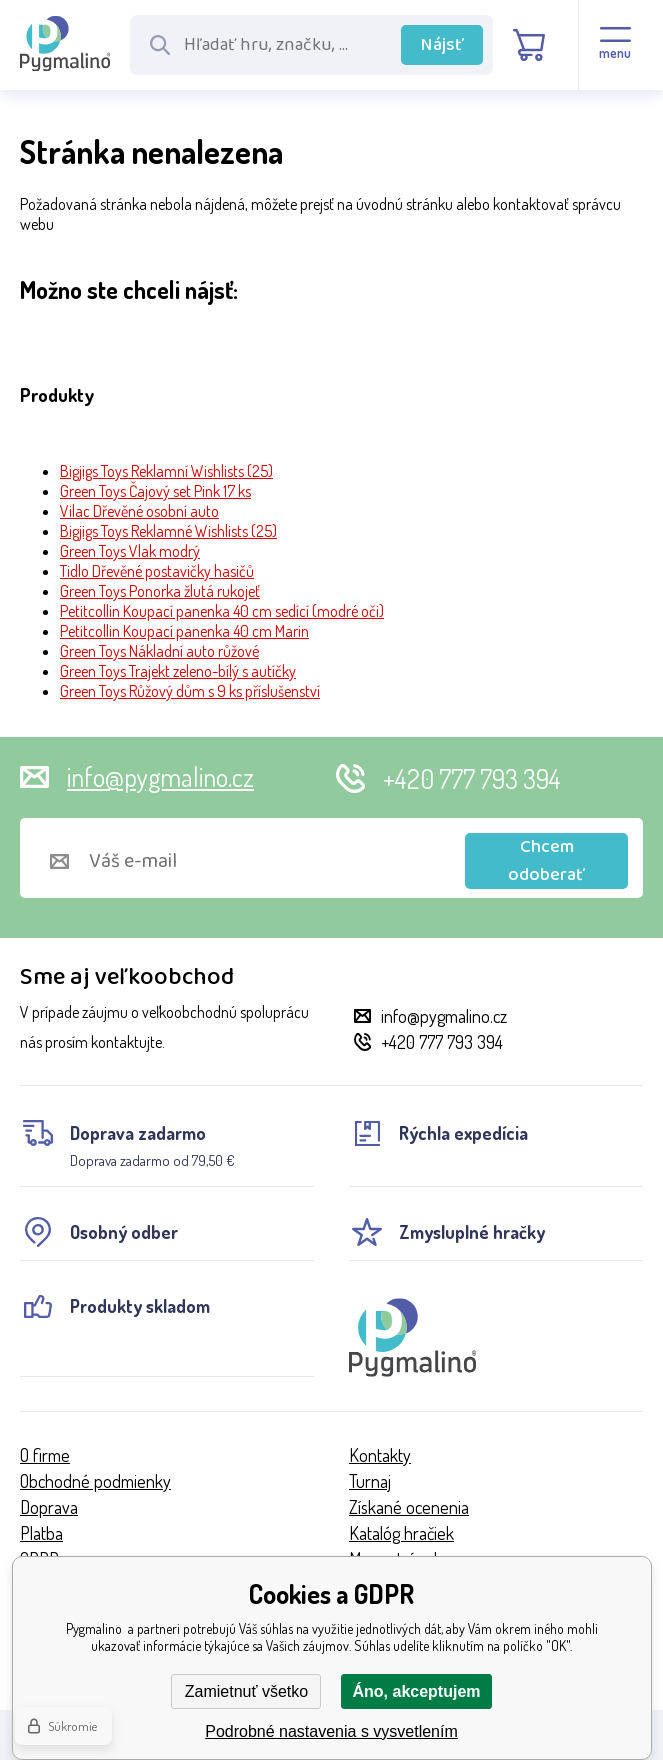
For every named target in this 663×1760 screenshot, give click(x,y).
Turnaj (370, 1481)
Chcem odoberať (546, 861)
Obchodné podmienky (95, 1481)
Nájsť (442, 45)
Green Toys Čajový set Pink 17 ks (155, 491)
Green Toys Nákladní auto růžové (159, 651)
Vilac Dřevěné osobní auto (139, 511)
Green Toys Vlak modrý (130, 551)
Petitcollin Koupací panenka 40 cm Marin (184, 631)
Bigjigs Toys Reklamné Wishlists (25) (168, 531)
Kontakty (380, 1455)
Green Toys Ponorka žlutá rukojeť (160, 591)
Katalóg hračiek (401, 1533)
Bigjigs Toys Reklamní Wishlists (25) (166, 471)
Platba (41, 1533)
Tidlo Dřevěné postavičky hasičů (157, 571)
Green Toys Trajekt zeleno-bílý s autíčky (178, 671)
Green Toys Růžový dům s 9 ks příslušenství (190, 691)
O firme (45, 1455)
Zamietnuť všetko (246, 1691)
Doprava (49, 1507)
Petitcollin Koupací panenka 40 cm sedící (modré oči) (222, 611)
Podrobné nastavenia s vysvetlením (331, 1731)
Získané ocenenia (409, 1507)
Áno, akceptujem (416, 1691)
